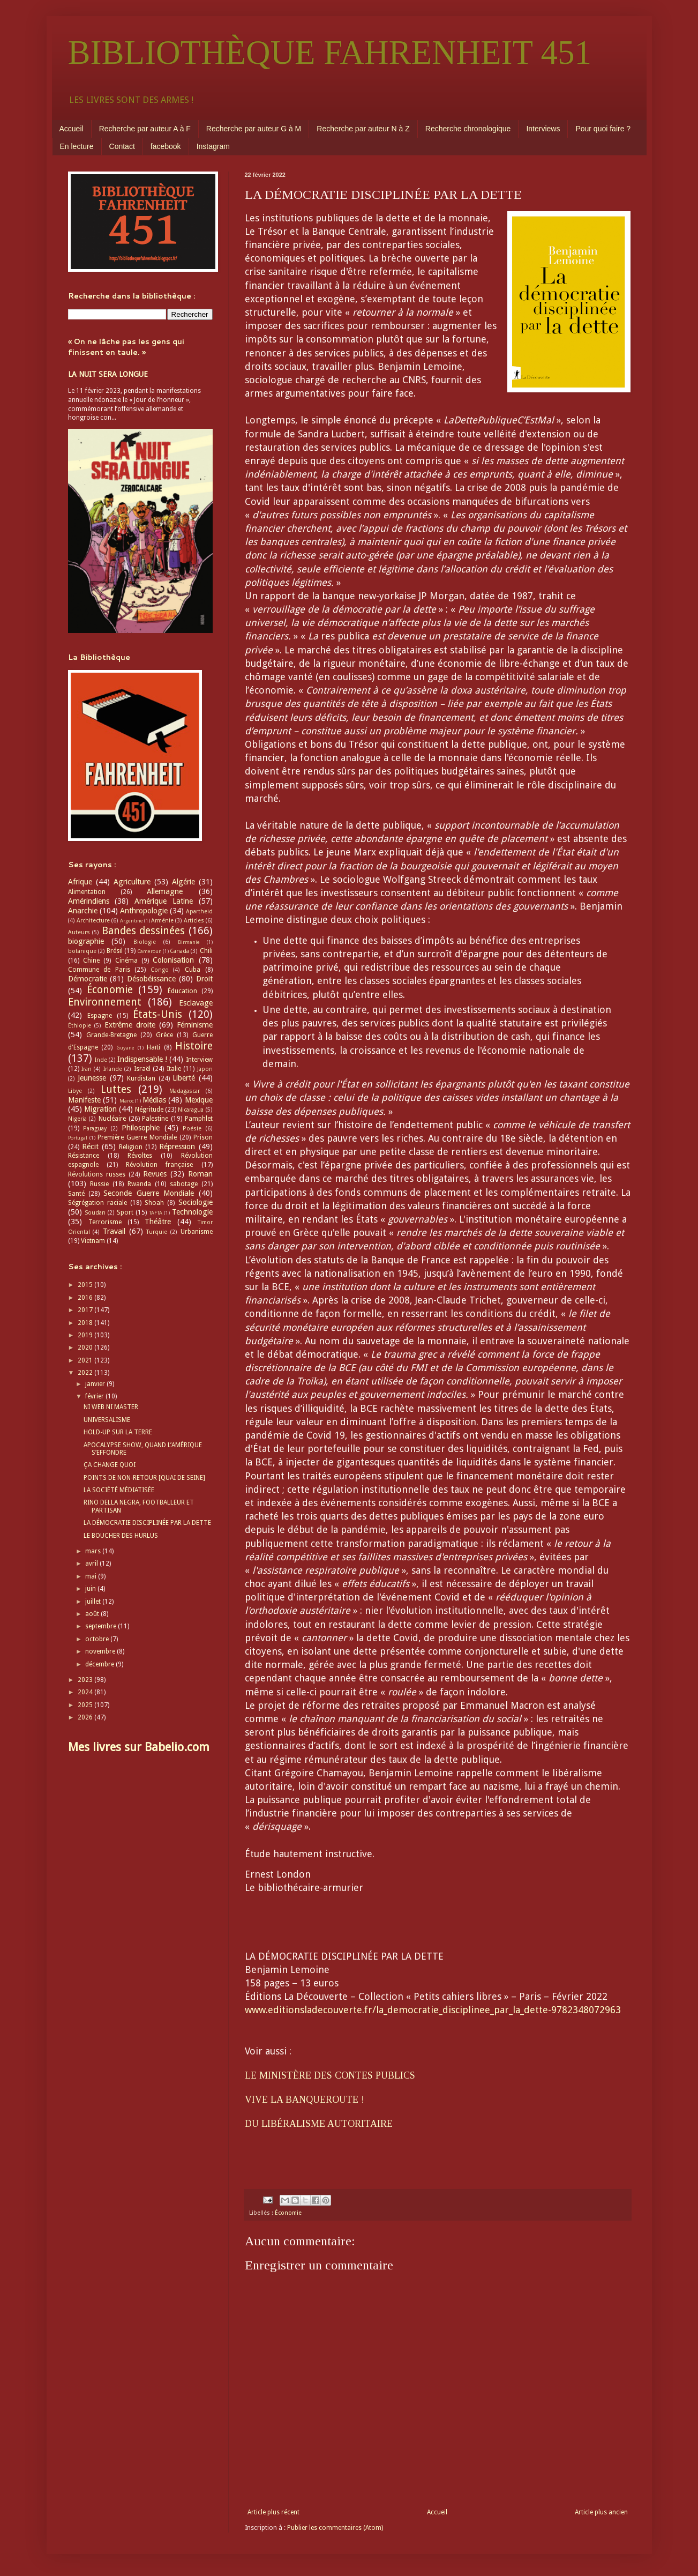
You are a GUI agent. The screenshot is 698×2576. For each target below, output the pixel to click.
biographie (86, 941)
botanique (82, 951)
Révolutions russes (96, 1174)
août (93, 1614)
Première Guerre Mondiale (137, 1137)
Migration (100, 1109)
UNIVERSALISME (107, 1420)
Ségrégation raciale (97, 1203)
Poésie (192, 1128)
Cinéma (126, 960)
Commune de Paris (99, 969)
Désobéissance (151, 978)
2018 (86, 1323)
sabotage (184, 1184)
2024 (86, 1692)
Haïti (153, 1047)
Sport (125, 1212)
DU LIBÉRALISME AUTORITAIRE (319, 2123)
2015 (86, 1285)
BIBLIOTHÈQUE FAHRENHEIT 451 (330, 52)
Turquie (156, 1232)
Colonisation (173, 960)
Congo (160, 969)
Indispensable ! (142, 1059)
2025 (86, 1705)
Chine (91, 960)
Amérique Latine (163, 901)
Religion (130, 1147)
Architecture (93, 920)
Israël (142, 1069)
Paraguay (95, 1128)
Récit (90, 1146)
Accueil (71, 128)
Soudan (95, 1212)
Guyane (125, 1048)
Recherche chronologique (468, 128)
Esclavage (196, 1003)
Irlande (112, 1069)
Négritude (149, 1109)
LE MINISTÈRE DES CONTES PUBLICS (330, 2075)
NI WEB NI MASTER (111, 1407)
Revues (155, 1174)
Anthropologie (144, 910)
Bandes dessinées (143, 931)
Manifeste (84, 1100)
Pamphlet (199, 1118)
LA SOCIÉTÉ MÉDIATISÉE (119, 1490)
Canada (179, 951)
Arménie (162, 920)
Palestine (155, 1118)
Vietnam (93, 1241)
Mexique (199, 1100)
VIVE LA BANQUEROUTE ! (304, 2099)
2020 (86, 1347)
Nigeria (77, 1118)
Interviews (543, 128)
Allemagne (165, 891)
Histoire (194, 1046)
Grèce (164, 1035)
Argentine (131, 921)
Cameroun (149, 951)
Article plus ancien (601, 2512)
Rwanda (139, 1184)
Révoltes (139, 1155)
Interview (199, 1059)
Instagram (213, 146)
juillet (93, 1601)
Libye (75, 1091)
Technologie (192, 1212)
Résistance (83, 1155)
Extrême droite (129, 1025)
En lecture (77, 146)
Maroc (126, 1101)
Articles (194, 920)
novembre (101, 1651)
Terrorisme (105, 1222)
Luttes (116, 1089)
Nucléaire (112, 1118)
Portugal (77, 1138)
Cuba (192, 969)
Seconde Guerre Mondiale (148, 1193)
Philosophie (141, 1127)
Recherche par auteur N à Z (363, 128)
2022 (86, 1372)
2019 (86, 1335)
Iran (86, 1069)
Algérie (183, 881)
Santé (76, 1193)
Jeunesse (92, 1078)
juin (91, 1588)
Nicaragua (191, 1109)
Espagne (99, 1015)
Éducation (182, 991)
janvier (96, 1384)
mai (91, 1576)
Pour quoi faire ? (603, 128)
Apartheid (199, 911)
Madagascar (184, 1091)
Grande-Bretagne (111, 1035)
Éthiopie (79, 1025)
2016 (86, 1297)
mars (93, 1551)
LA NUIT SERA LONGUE (108, 374)
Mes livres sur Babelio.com (138, 1747)
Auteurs (79, 932)
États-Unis (157, 1014)
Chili (206, 951)
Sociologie (195, 1202)
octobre (97, 1639)
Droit (204, 978)
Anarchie (82, 910)
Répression (177, 1146)
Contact (122, 146)
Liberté (183, 1078)
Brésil (115, 951)
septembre (101, 1626)
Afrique (80, 881)
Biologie (144, 942)
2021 (86, 1360)
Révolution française (159, 1164)
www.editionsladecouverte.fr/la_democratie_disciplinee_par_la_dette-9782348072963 (433, 2009)
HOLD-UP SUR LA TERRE (118, 1432)
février (95, 1396)
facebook (166, 146)
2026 (86, 1717)
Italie (174, 1069)
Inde (101, 1059)
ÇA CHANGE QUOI (110, 1465)
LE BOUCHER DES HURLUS (121, 1535)
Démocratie (87, 978)
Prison (203, 1137)
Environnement (104, 1002)
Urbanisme (197, 1231)
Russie (99, 1184)
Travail (114, 1231)
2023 (86, 1680)
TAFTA (155, 1213)
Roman (200, 1174)
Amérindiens (88, 901)
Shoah (154, 1203)
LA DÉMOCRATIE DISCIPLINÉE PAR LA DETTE (147, 1523)
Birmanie (189, 942)
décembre (100, 1664)
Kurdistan (141, 1078)
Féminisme (195, 1025)
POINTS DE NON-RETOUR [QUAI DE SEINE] (144, 1477)
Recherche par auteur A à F (145, 128)
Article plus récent (273, 2512)
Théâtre (158, 1221)
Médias (154, 1100)
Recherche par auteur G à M (253, 128)
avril (92, 1563)
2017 (86, 1310)
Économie (288, 2212)
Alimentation (87, 892)
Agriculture (132, 881)
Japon (205, 1069)
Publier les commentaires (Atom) (335, 2528)
